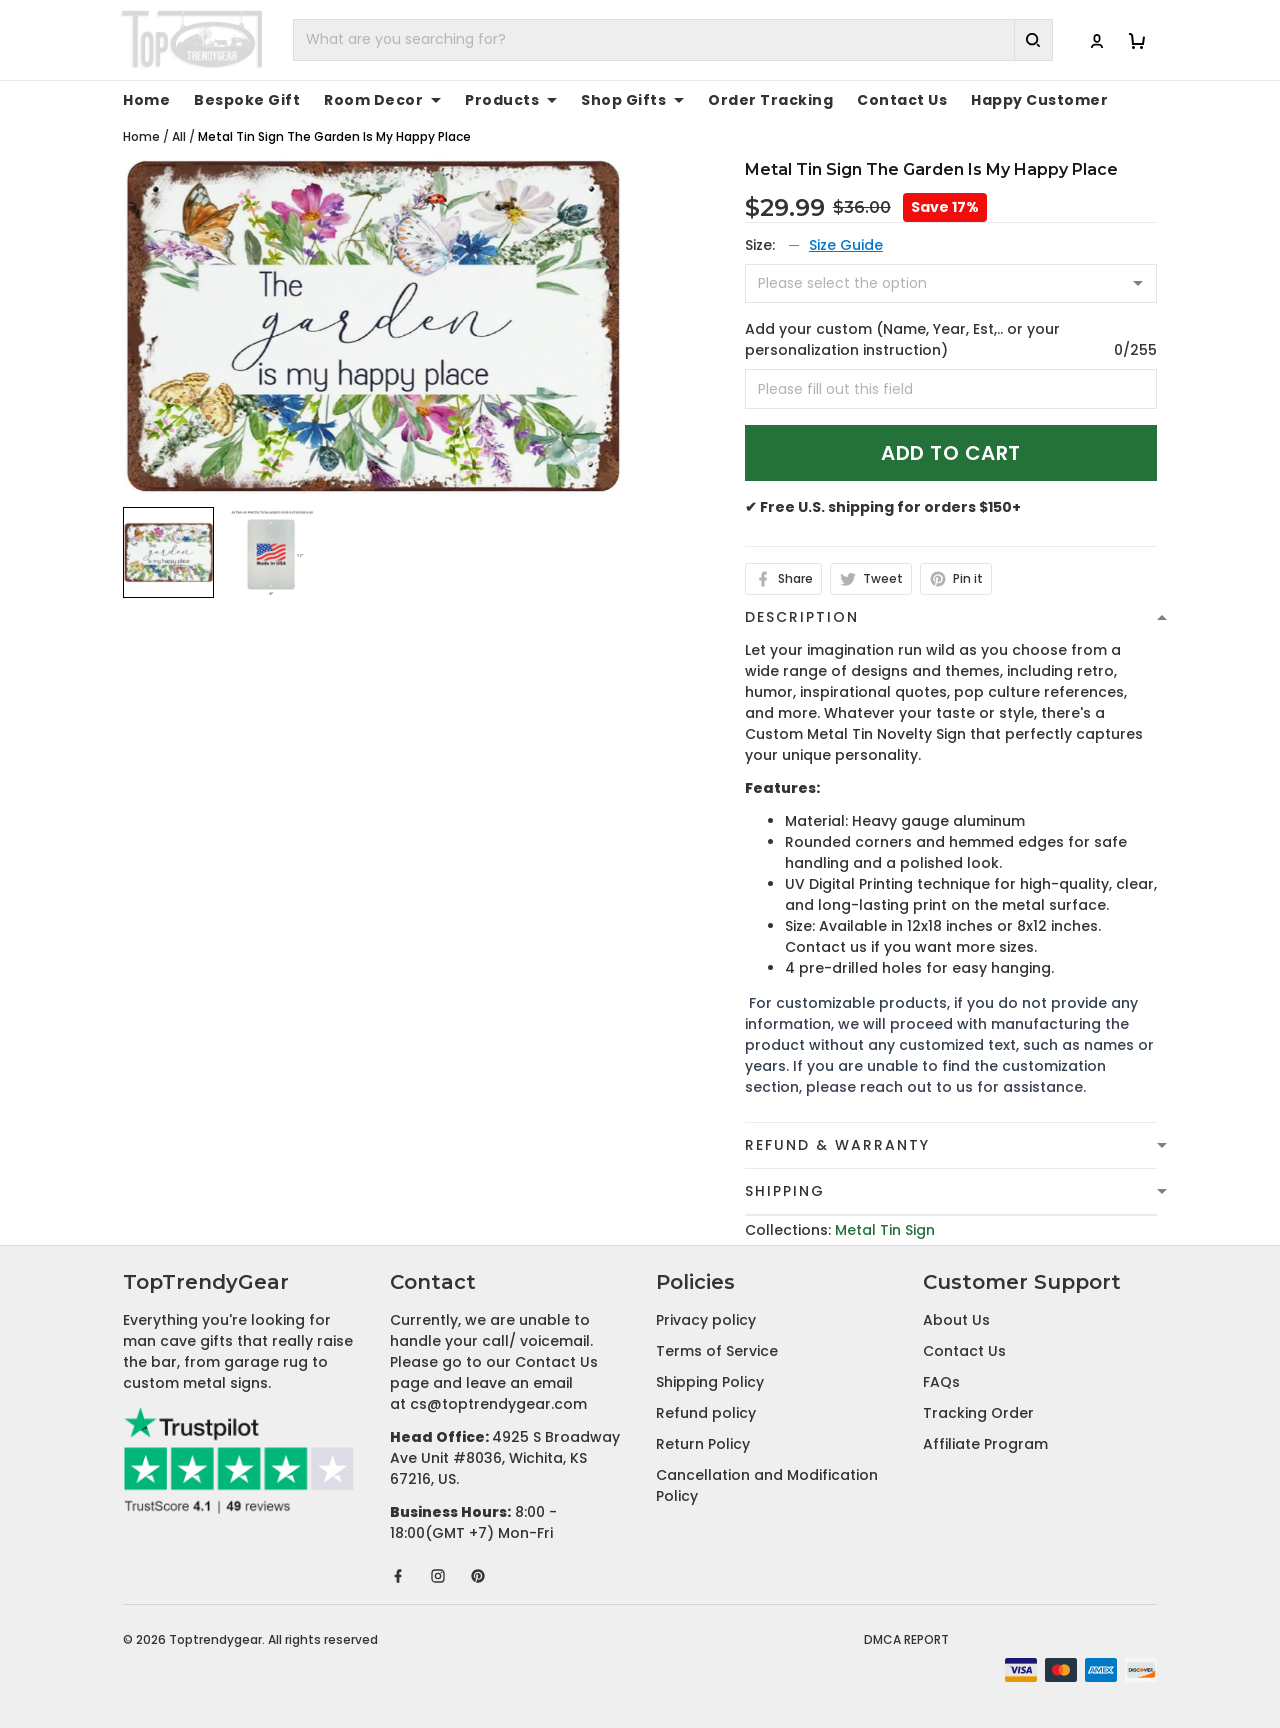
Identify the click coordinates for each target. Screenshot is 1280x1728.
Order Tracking (770, 100)
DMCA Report (906, 1639)
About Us (956, 1320)
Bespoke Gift (247, 100)
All (179, 136)
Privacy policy (706, 1320)
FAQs (941, 1382)
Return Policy (703, 1444)
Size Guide (846, 245)
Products (511, 100)
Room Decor (382, 100)
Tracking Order (978, 1413)
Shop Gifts (632, 100)
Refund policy (706, 1413)
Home (146, 100)
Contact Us (902, 100)
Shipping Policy (710, 1382)
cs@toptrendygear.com (498, 1404)
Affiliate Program (985, 1444)
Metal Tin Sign (885, 1230)
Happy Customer (1039, 100)
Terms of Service (717, 1351)
